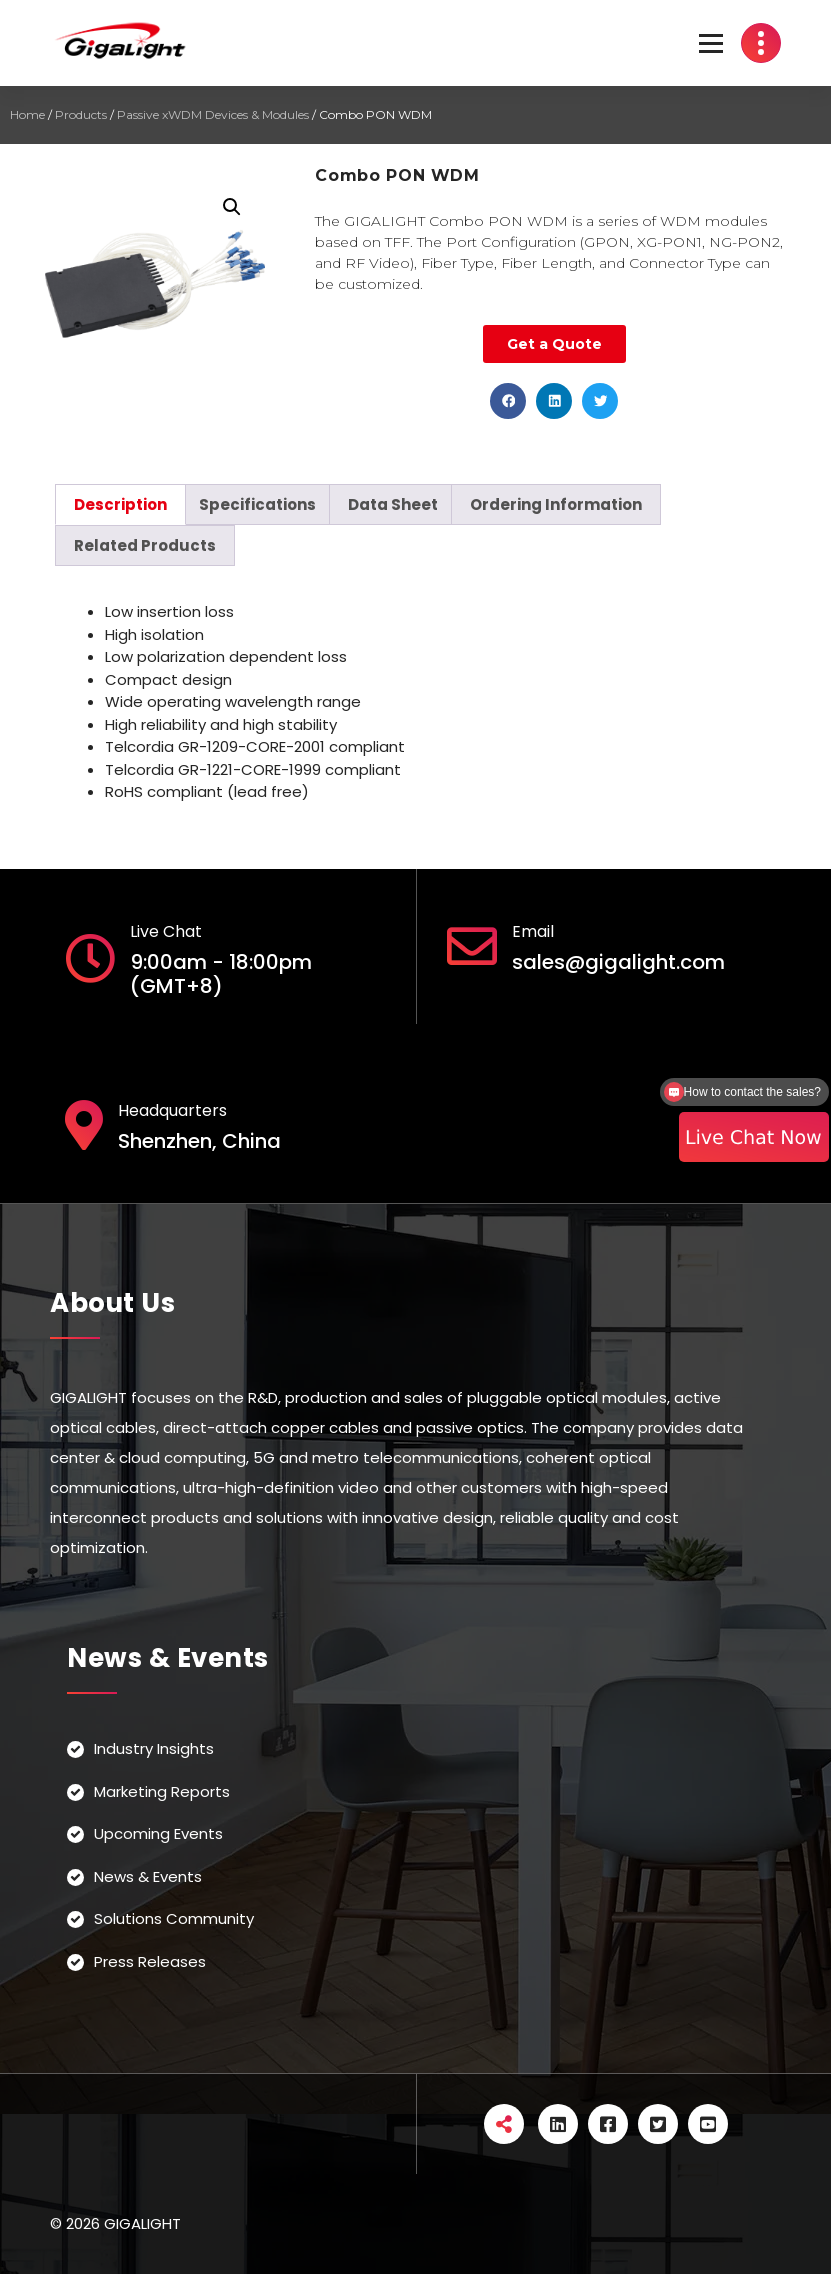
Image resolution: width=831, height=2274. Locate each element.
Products (81, 114)
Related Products (145, 545)
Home (27, 114)
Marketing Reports (162, 1791)
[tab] (120, 504)
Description (120, 504)
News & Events (148, 1876)
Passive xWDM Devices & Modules (213, 114)
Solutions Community (174, 1918)
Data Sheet (393, 504)
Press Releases (150, 1961)
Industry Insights (154, 1748)
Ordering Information (556, 504)
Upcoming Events (158, 1833)
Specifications (257, 504)
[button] (508, 401)
